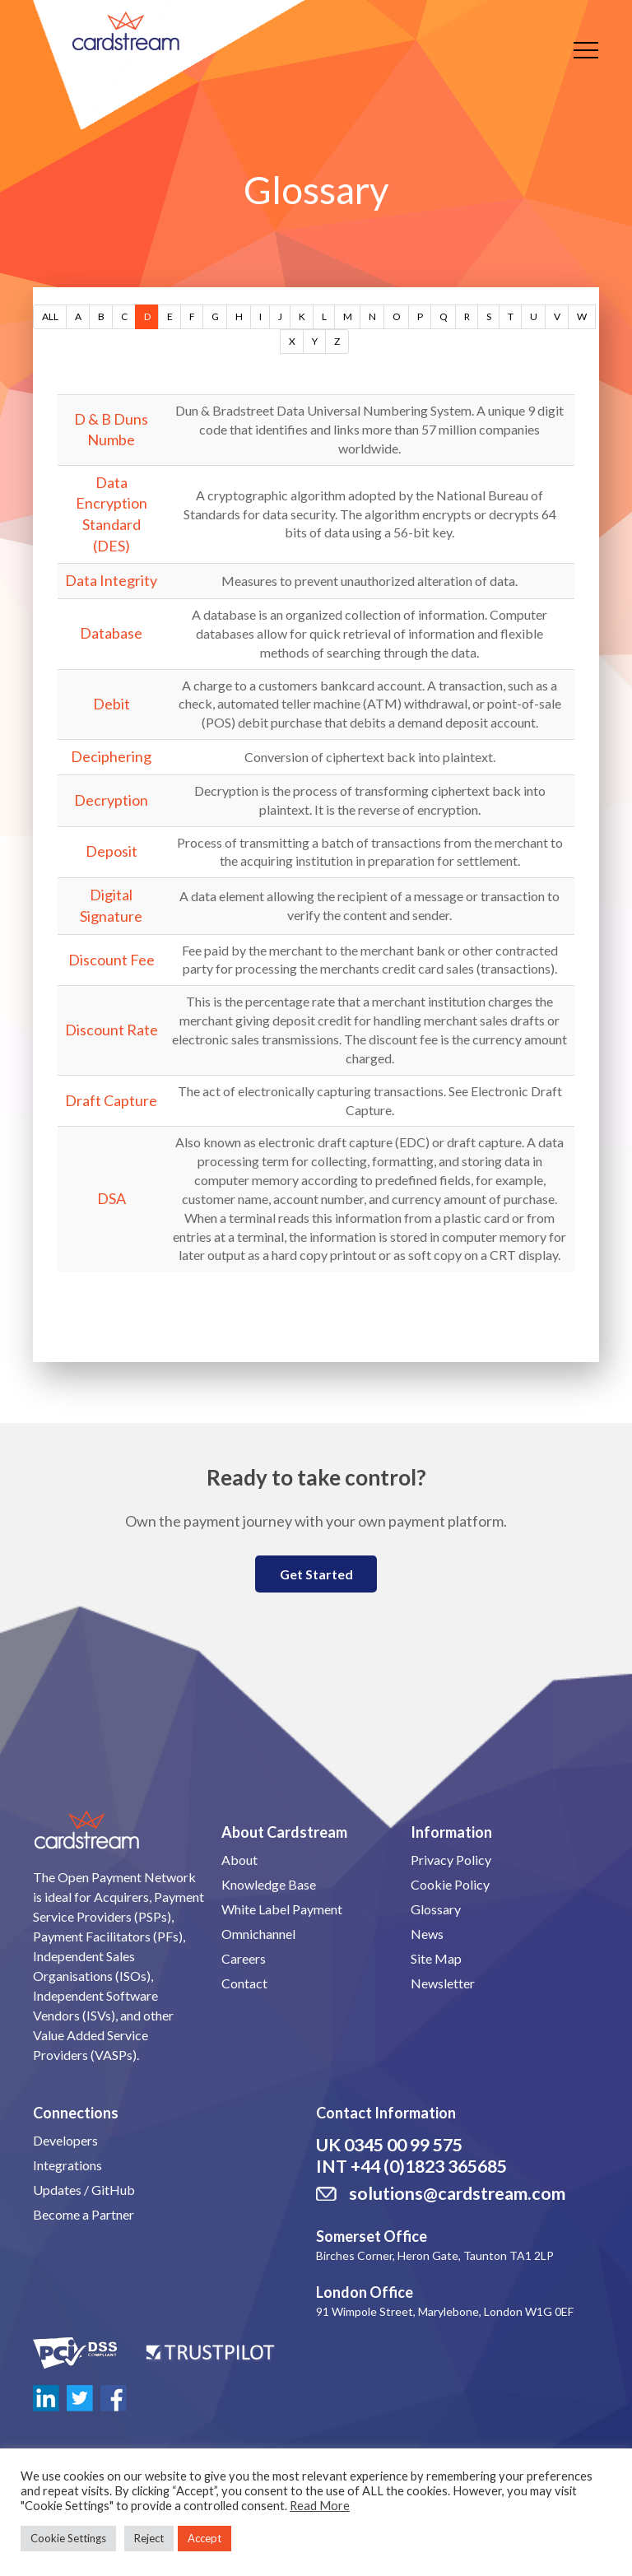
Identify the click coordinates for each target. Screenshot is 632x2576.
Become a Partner (83, 2214)
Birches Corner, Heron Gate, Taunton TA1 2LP (435, 2255)
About (239, 1859)
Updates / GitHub (84, 2189)
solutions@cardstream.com (457, 2193)
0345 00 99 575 (403, 2144)
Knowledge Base (268, 1884)
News (427, 1933)
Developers (65, 2140)
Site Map (436, 1958)
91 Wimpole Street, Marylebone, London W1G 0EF (445, 2311)
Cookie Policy (450, 1884)
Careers (243, 1958)
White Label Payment (281, 1909)
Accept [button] (204, 2538)
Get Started (316, 1574)
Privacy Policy (451, 1859)
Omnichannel (258, 1933)
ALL (50, 316)
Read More (320, 2506)
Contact (244, 1983)
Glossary (436, 1909)
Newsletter (443, 1983)
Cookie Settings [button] (68, 2538)
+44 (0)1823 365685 (429, 2166)
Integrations (67, 2165)
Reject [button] (149, 2538)
